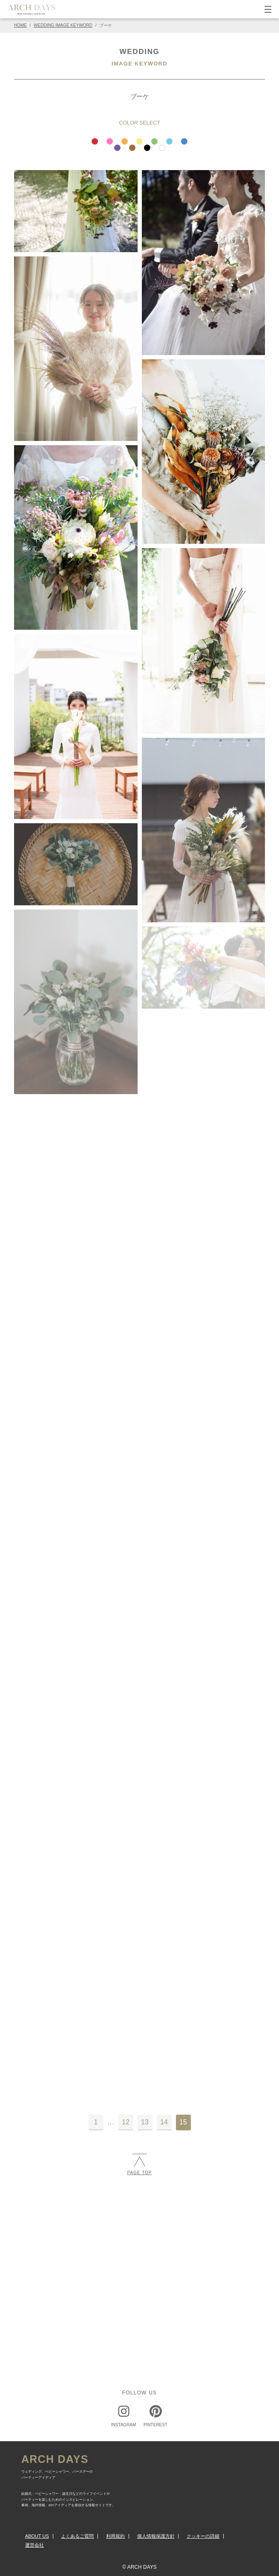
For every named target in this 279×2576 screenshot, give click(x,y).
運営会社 (34, 2545)
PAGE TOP (139, 2164)
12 (125, 2122)
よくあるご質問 (77, 2536)
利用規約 (115, 2536)
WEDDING (139, 52)
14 (164, 2122)
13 (145, 2122)
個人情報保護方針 (156, 2536)
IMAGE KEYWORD (139, 63)
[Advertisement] (139, 2251)
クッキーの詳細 (203, 2536)
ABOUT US (37, 2536)
